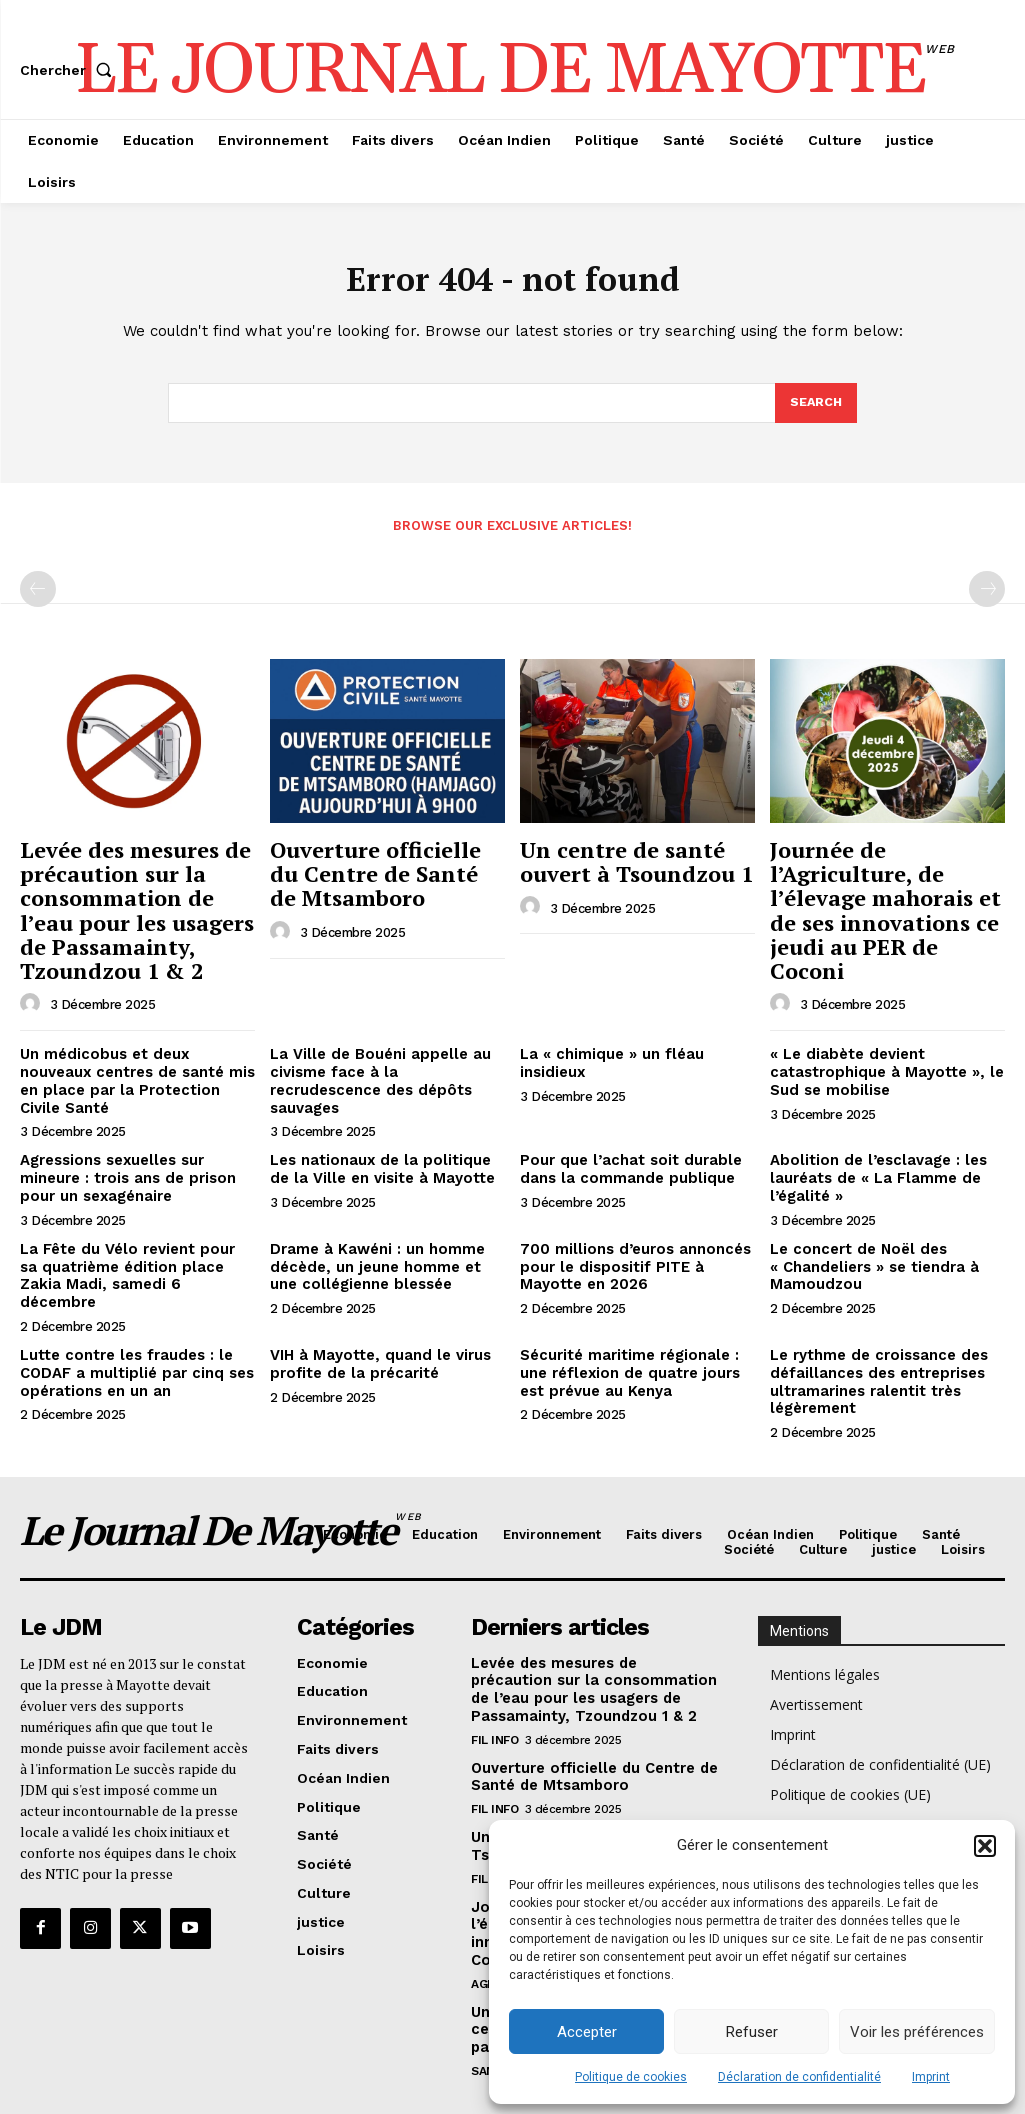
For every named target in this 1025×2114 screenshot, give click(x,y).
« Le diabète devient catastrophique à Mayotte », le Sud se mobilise (877, 1057)
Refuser (752, 2032)
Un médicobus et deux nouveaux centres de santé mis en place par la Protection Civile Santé (136, 1057)
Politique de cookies (631, 2077)
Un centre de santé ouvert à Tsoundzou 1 (622, 863)
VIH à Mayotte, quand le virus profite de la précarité (372, 1304)
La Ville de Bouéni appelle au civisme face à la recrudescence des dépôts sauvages (385, 1057)
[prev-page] (38, 594)
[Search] (815, 408)
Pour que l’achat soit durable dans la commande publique (623, 1133)
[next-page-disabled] (987, 594)
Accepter (587, 2032)
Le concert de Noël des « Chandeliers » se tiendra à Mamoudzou (869, 1227)
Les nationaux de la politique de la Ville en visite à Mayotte (384, 1133)
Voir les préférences (917, 2032)
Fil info (494, 1671)
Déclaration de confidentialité (799, 2077)
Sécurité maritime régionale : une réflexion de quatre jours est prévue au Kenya (625, 1313)
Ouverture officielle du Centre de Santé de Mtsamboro (379, 873)
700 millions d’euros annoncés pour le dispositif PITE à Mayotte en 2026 (635, 1227)
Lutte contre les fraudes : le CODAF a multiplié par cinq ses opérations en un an (130, 1313)
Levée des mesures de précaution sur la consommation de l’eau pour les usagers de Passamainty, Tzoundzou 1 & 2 (137, 904)
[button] (985, 1846)
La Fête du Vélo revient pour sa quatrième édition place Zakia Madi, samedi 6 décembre (131, 1227)
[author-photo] (33, 990)
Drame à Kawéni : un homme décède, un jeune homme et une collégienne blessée (386, 1227)
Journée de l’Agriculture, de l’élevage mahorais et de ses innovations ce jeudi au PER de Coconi (887, 884)
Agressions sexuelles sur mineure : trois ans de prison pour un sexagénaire (122, 1142)
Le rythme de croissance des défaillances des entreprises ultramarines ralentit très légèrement (873, 1321)
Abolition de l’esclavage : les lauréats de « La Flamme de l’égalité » (872, 1142)
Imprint (931, 2077)
